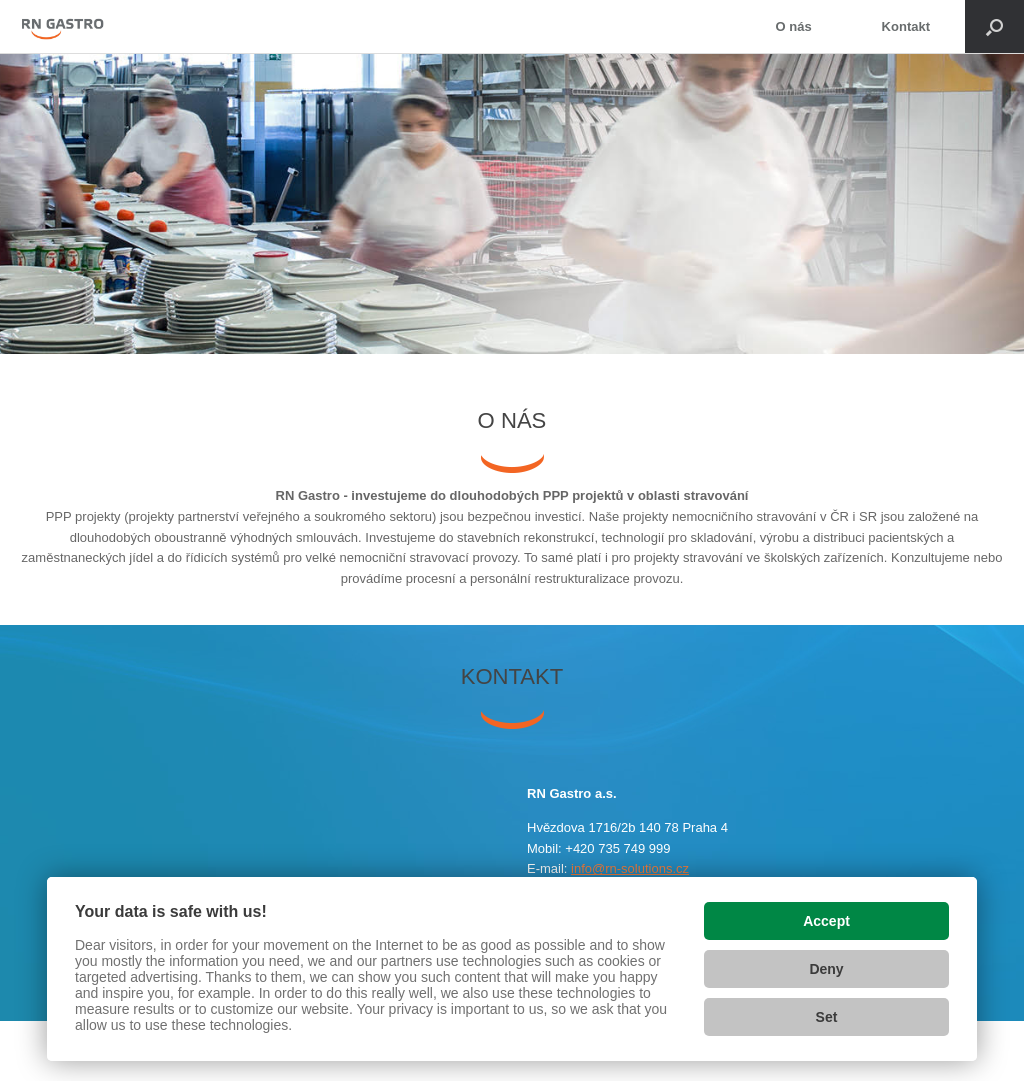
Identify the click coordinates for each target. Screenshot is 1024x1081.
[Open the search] (994, 26)
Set (827, 1017)
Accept (826, 921)
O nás (793, 26)
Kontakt (906, 26)
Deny (826, 969)
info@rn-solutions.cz (630, 868)
